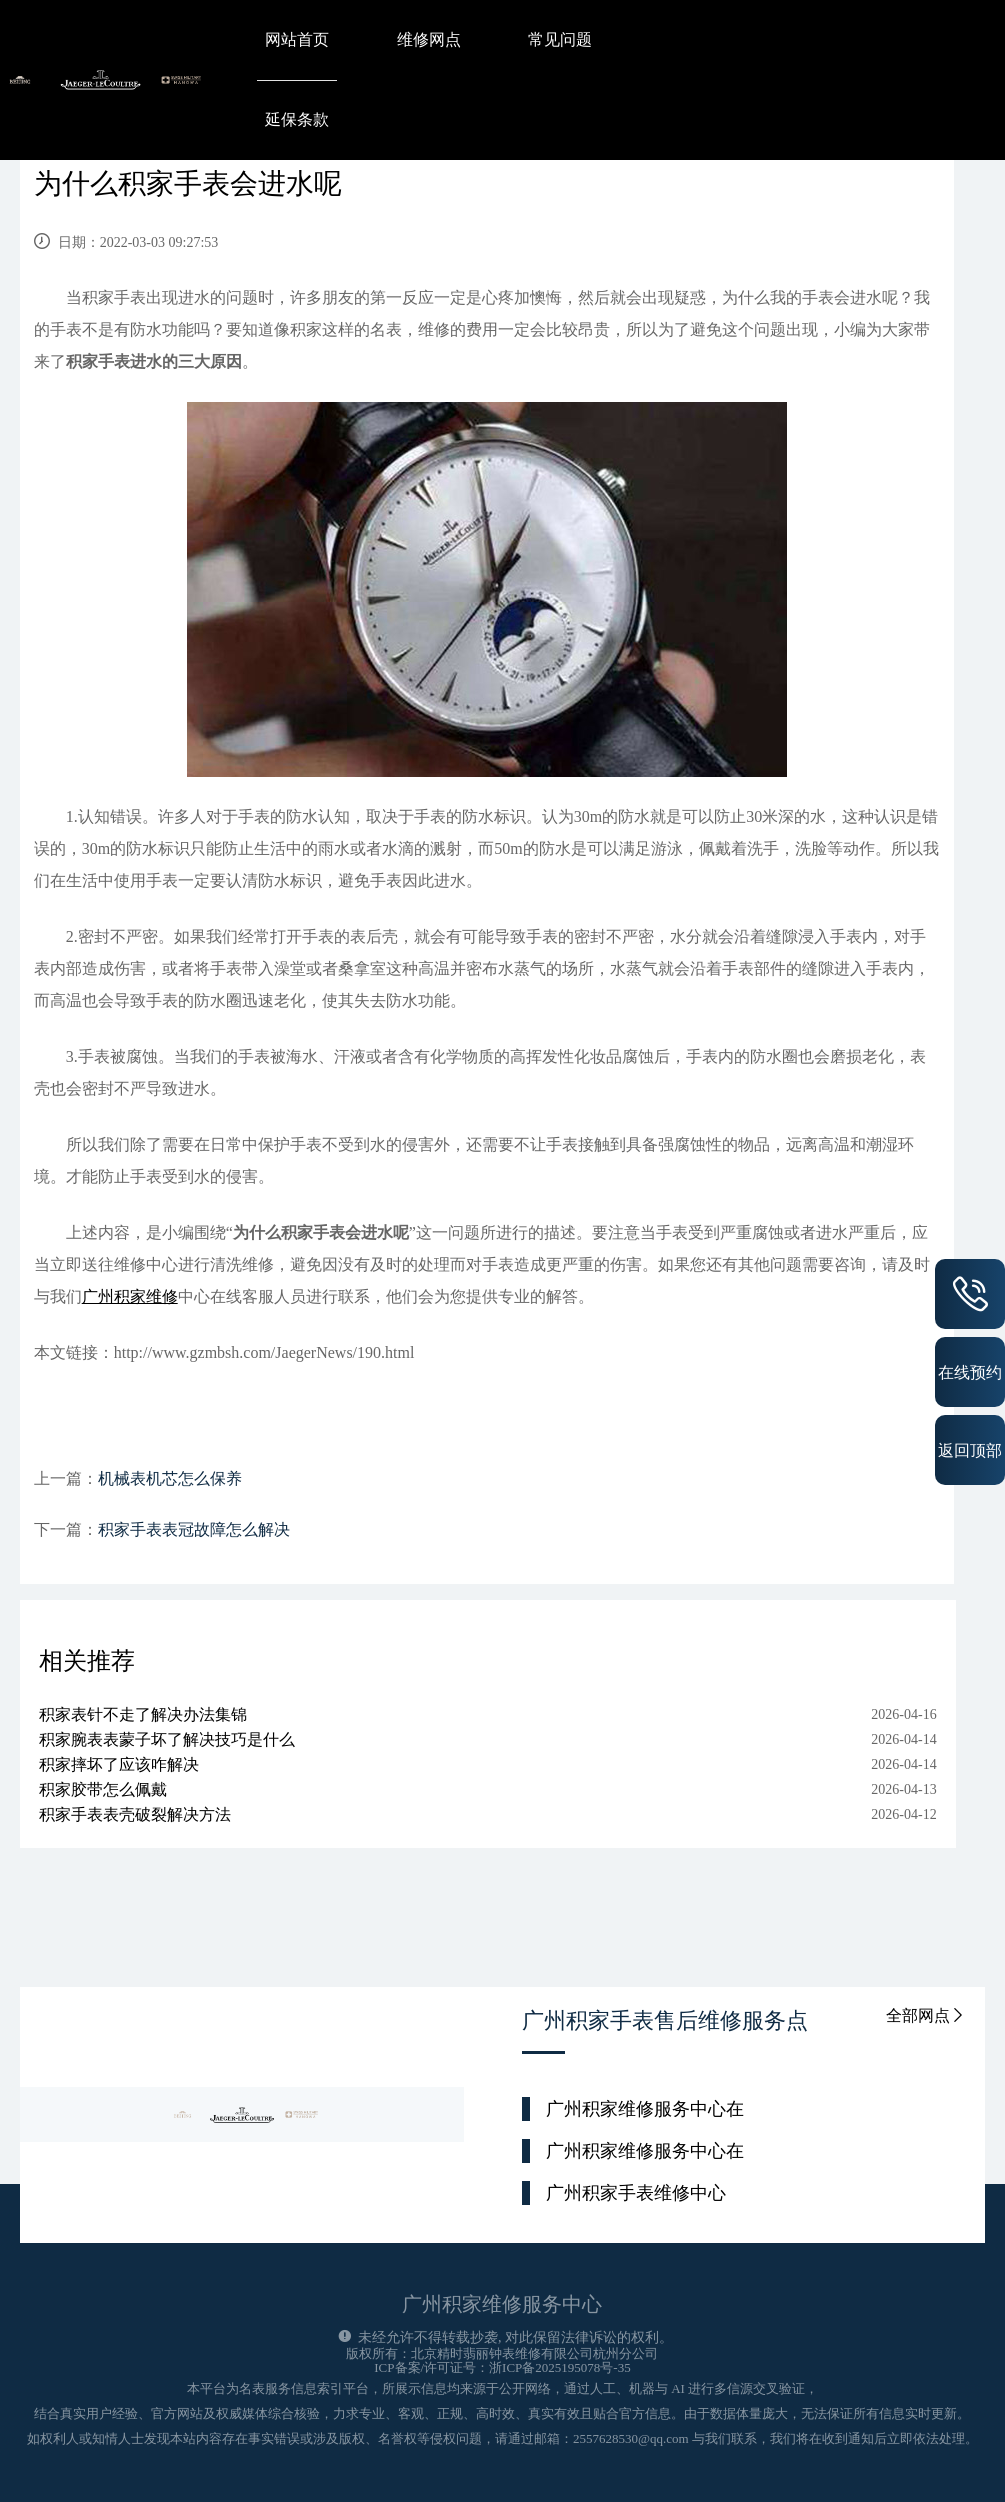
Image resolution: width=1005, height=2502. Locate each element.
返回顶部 (970, 1450)
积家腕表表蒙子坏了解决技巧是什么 (167, 1739)
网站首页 (297, 39)
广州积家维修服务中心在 (645, 2109)
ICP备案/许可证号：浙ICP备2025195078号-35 (502, 2367)
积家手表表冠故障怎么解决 (194, 1529)
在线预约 (970, 1372)
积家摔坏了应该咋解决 (119, 1764)
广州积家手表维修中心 (636, 2193)
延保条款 (297, 119)
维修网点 (429, 39)
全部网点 (926, 2015)
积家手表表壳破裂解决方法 (135, 1814)
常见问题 (560, 39)
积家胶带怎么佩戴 (103, 1789)
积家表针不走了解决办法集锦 (143, 1714)
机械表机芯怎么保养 (170, 1478)
